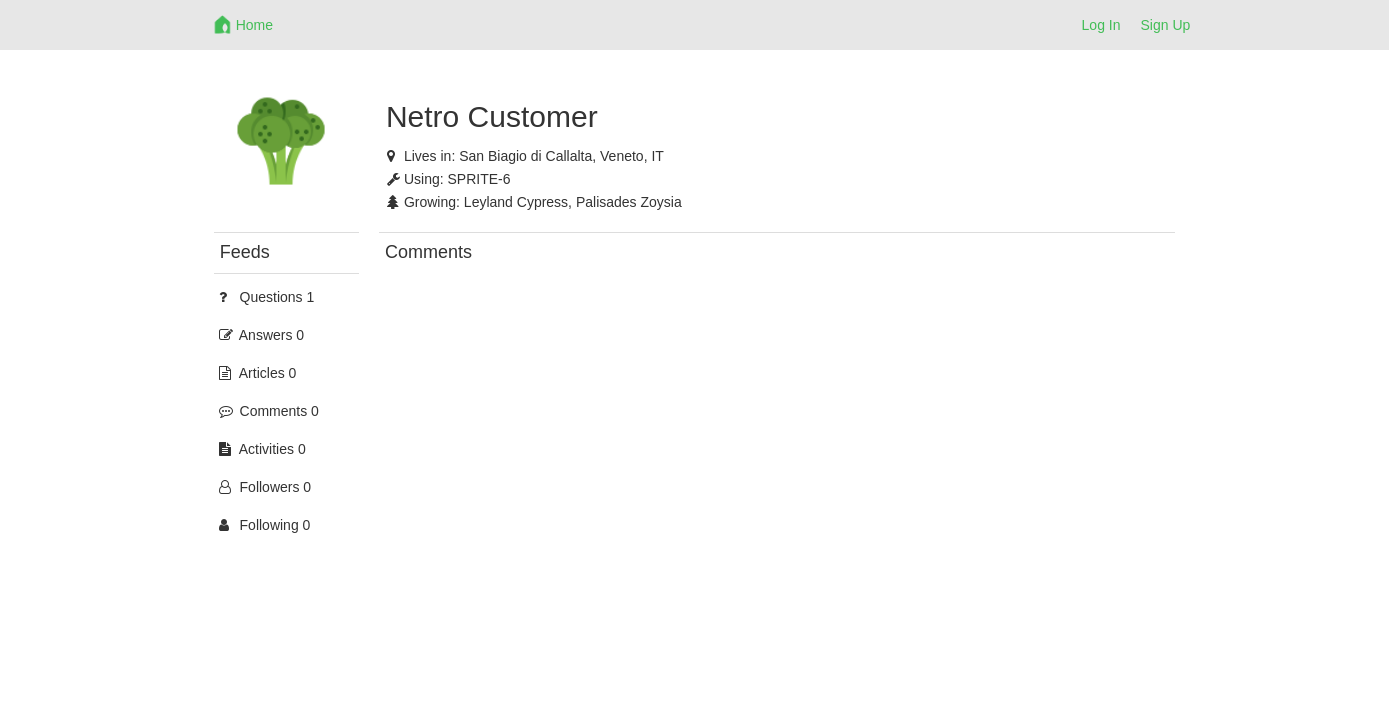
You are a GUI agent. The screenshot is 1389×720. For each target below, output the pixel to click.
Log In (1101, 25)
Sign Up (1166, 25)
